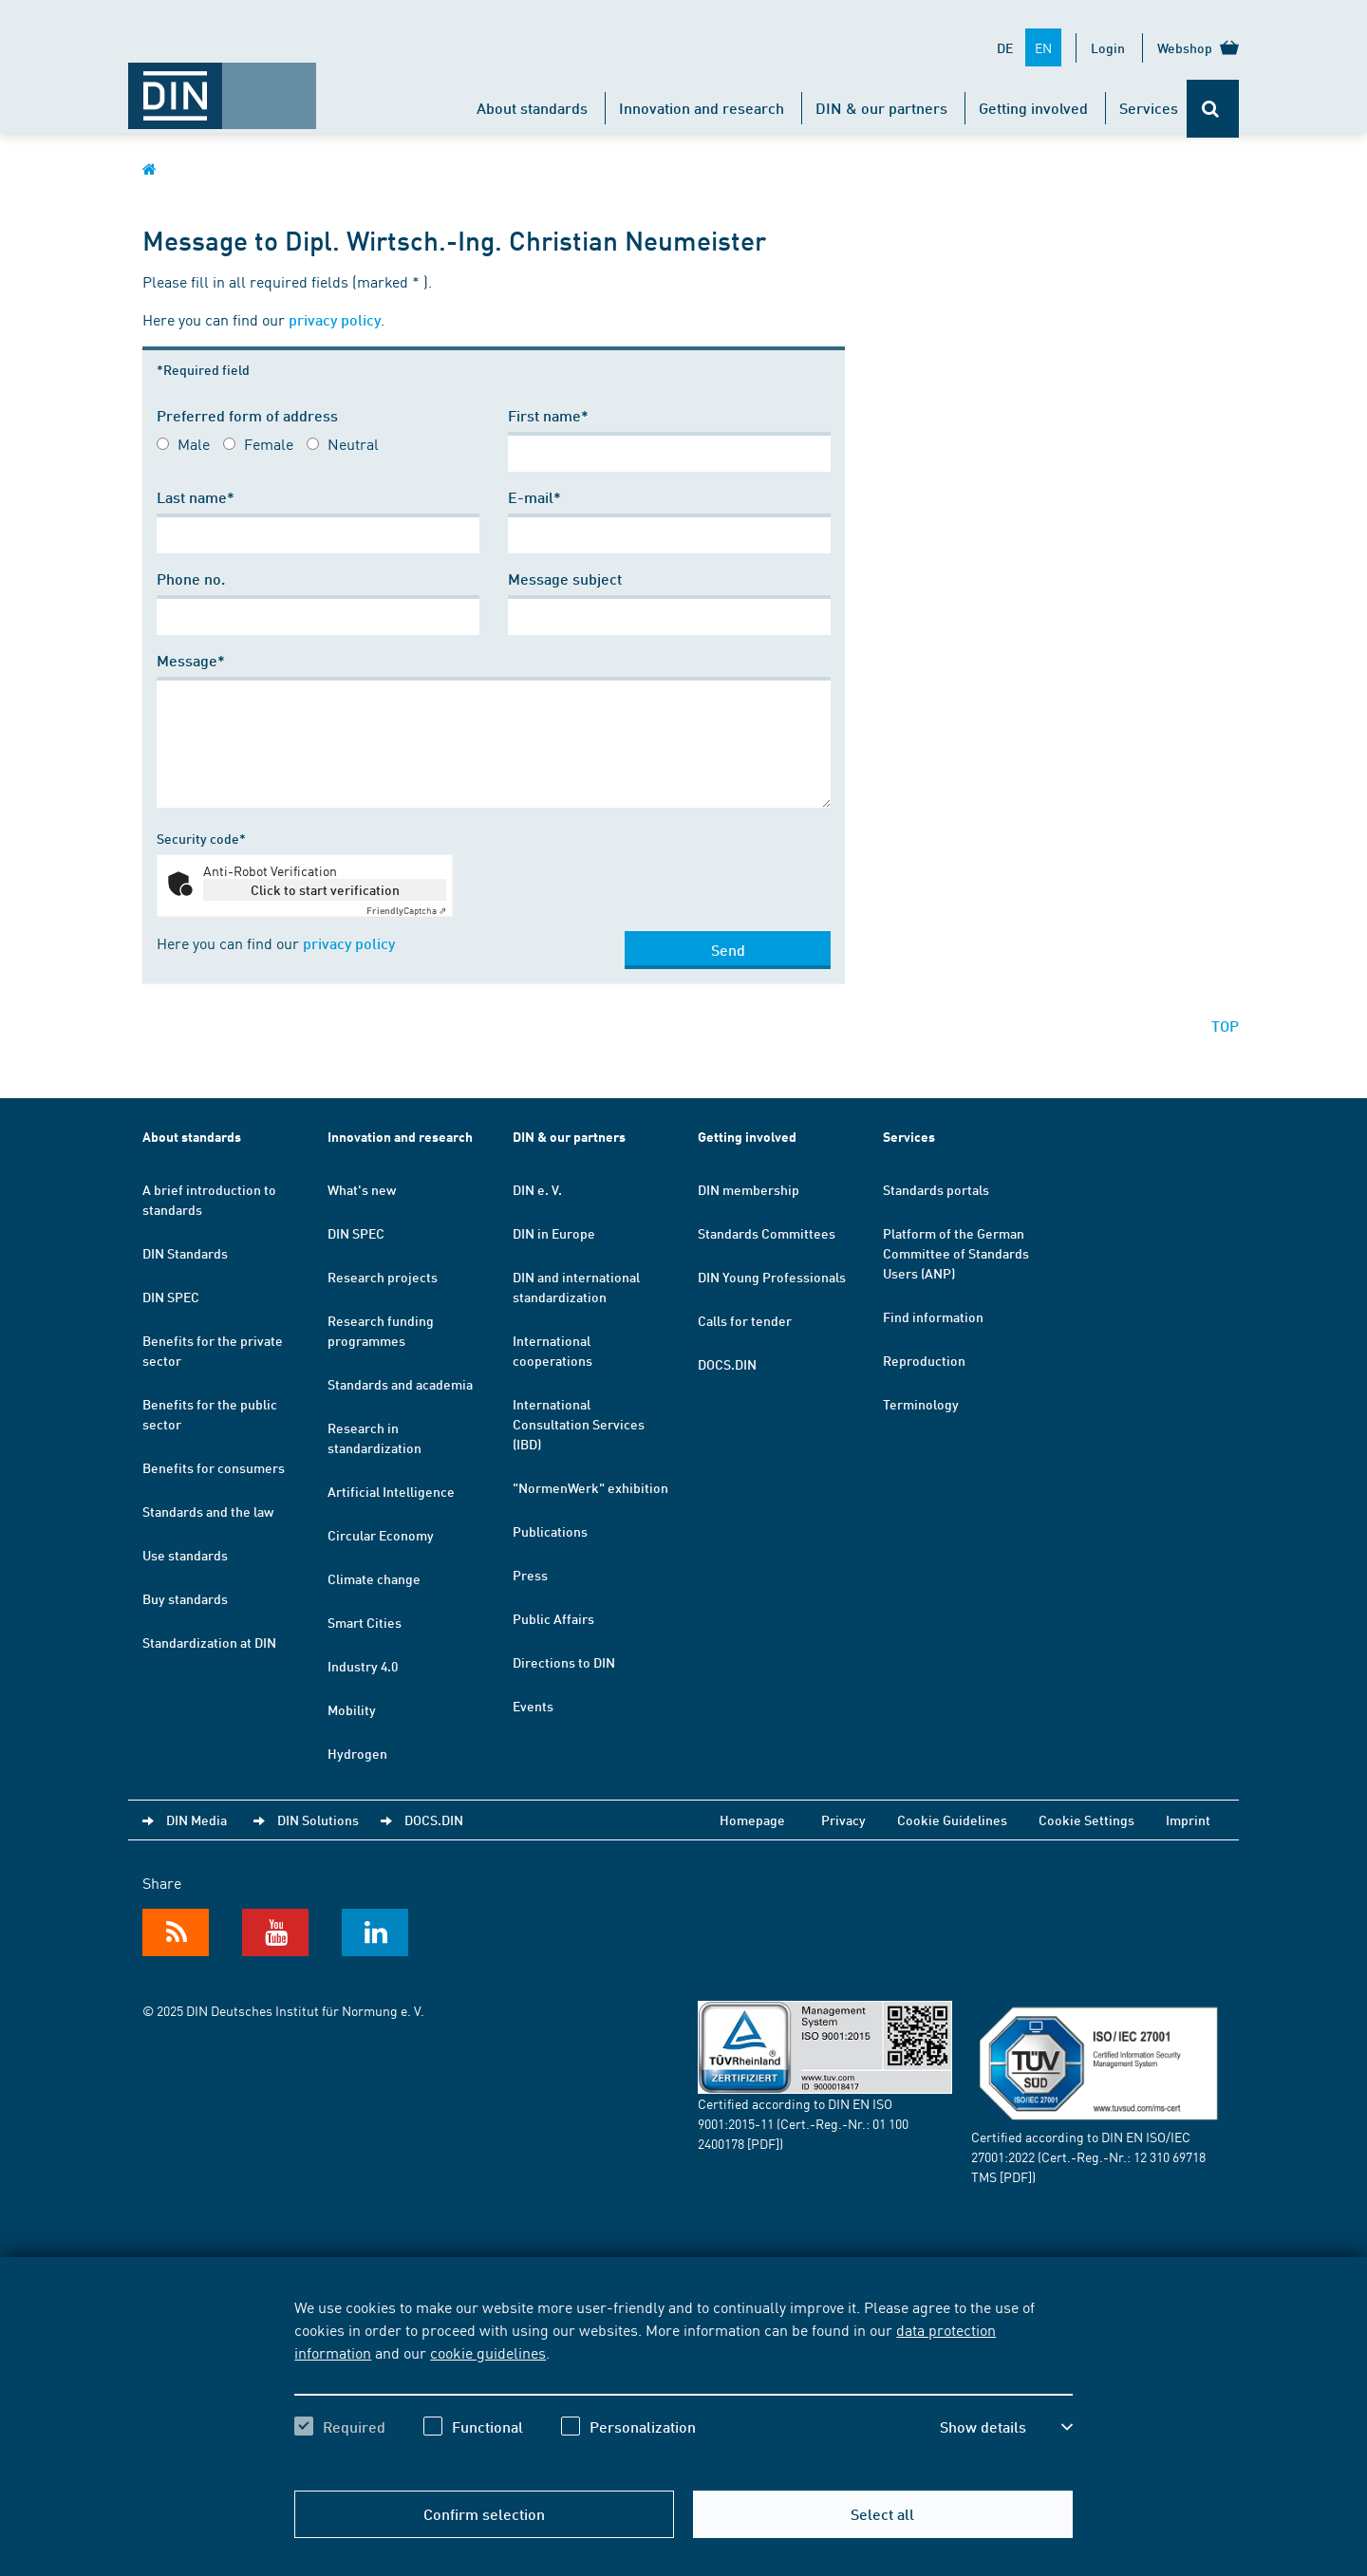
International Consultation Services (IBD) (579, 1423)
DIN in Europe (554, 1232)
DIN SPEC (170, 1296)
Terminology (921, 1403)
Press (530, 1574)
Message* (191, 660)
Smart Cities (365, 1622)
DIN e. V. (537, 1189)
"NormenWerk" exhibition (590, 1487)
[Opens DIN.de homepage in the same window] (222, 86)
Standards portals (936, 1189)
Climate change (374, 1578)
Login (1108, 47)
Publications (550, 1531)
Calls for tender (745, 1320)
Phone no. (191, 578)
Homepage (752, 1819)
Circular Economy (381, 1534)
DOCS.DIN (727, 1363)
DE (1005, 47)
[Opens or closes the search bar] (1213, 109)
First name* (548, 415)
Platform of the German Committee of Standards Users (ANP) (956, 1252)
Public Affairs (553, 1618)
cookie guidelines (488, 2352)
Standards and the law (207, 1511)
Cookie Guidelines (952, 1819)
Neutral (353, 443)
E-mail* (534, 497)
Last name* (195, 497)
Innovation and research (701, 108)
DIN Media (196, 1819)
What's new (362, 1189)
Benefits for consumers (213, 1467)
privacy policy (335, 319)
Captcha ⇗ (406, 910)
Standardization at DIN (209, 1642)
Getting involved (1033, 108)
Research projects (383, 1276)
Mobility (352, 1709)
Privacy (843, 1819)
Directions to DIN (564, 1662)
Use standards (185, 1554)
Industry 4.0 (363, 1665)
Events (533, 1705)
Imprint (1188, 1819)
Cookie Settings (1086, 1819)
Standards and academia (400, 1383)
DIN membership (748, 1189)
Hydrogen (357, 1753)
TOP (1225, 1026)
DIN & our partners (881, 108)
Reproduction (924, 1360)
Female (268, 443)
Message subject (565, 578)
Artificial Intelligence (391, 1491)
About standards (532, 108)
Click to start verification (325, 889)
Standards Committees (766, 1232)
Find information (933, 1316)
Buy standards (185, 1598)
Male (194, 443)
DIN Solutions (318, 1819)
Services (1148, 108)
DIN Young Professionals (772, 1276)
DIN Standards (185, 1252)
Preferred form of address (247, 415)
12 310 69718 (1169, 2156)
